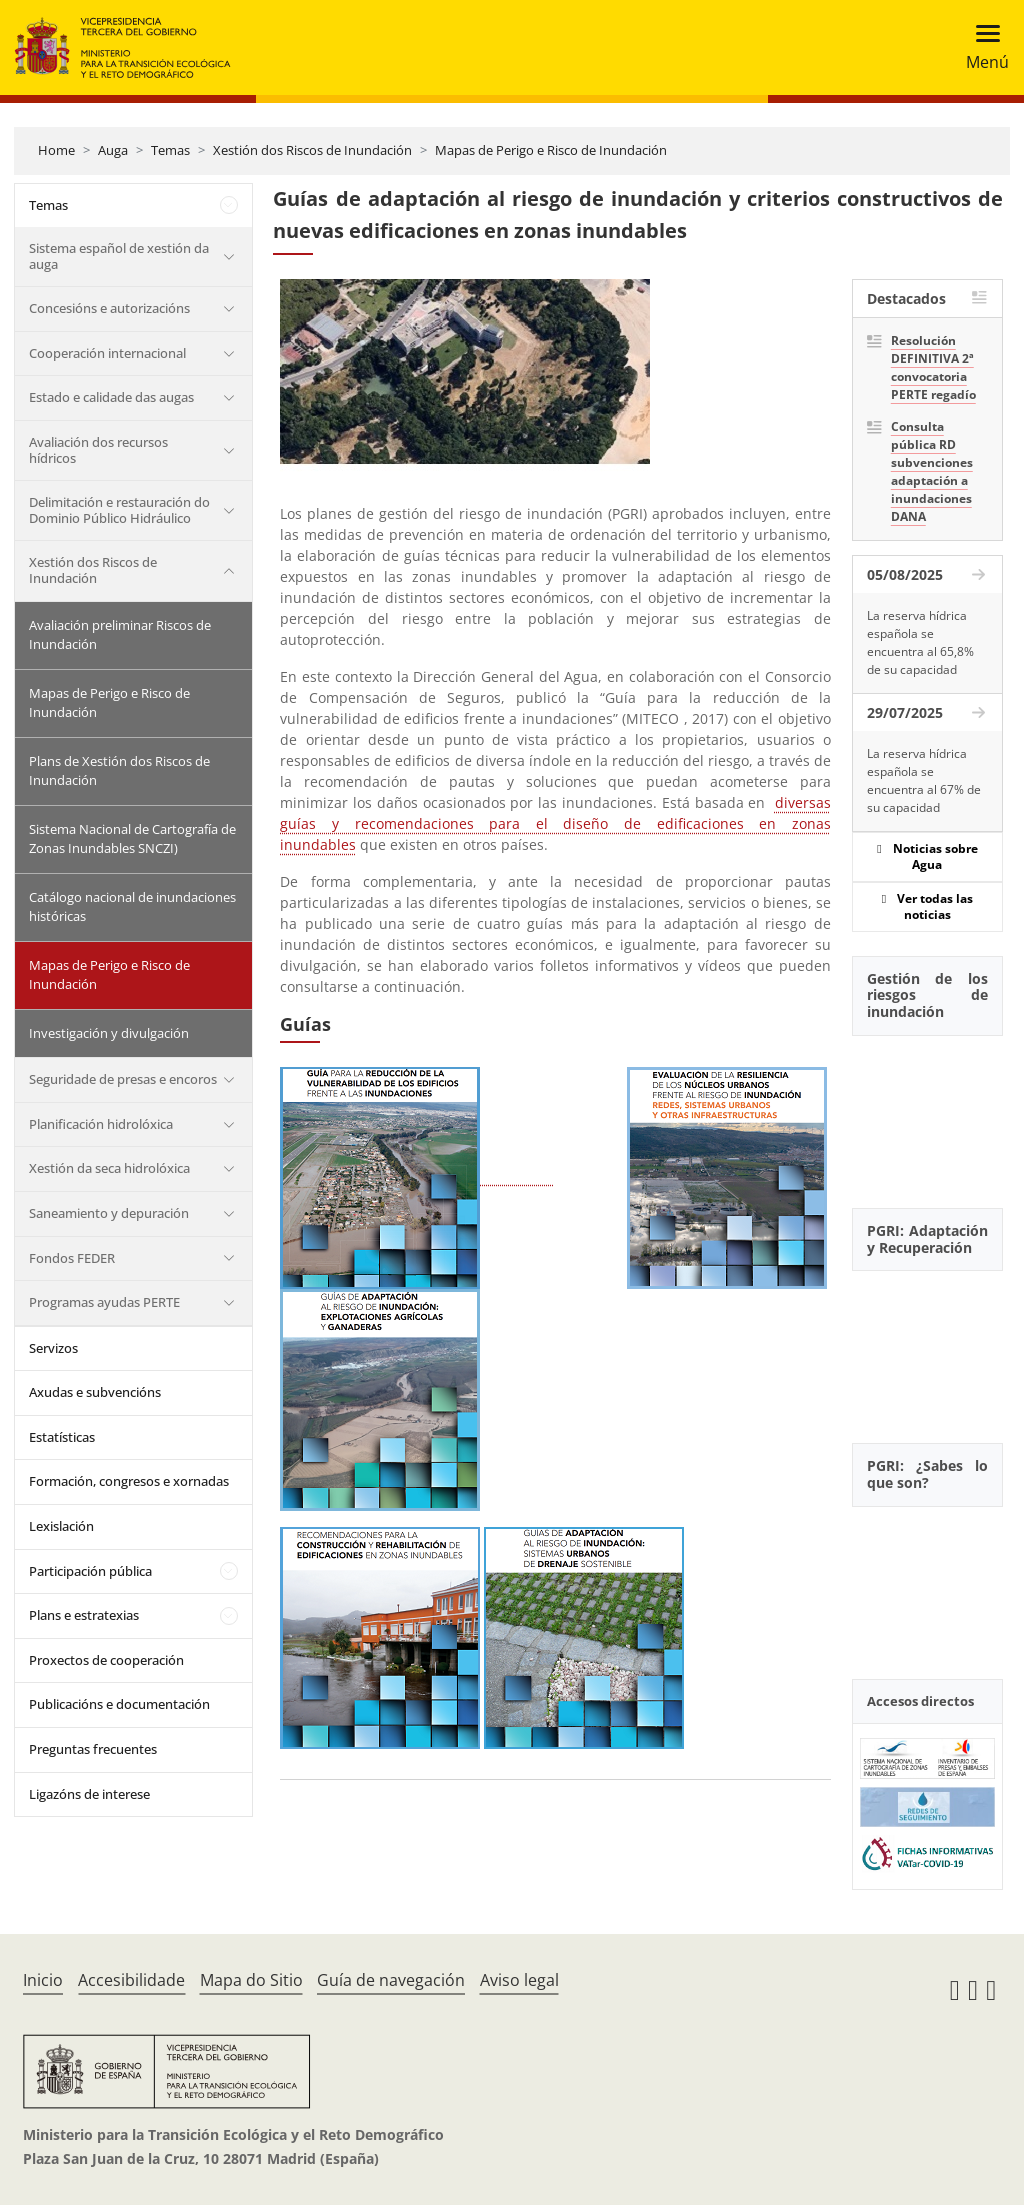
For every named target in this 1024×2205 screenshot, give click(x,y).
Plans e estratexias (84, 1615)
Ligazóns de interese (89, 1794)
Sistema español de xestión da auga (119, 256)
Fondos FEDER (72, 1258)
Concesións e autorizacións (109, 308)
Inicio (43, 1980)
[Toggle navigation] (981, 47)
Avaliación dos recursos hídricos (98, 450)
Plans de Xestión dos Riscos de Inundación (119, 771)
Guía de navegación (391, 1980)
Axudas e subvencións (95, 1392)
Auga (113, 150)
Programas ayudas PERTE (104, 1302)
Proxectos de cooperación (106, 1660)
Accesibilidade (131, 1980)
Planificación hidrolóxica (101, 1124)
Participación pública (90, 1571)
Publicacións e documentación (119, 1704)
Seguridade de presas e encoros (123, 1079)
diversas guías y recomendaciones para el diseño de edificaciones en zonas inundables (555, 823)
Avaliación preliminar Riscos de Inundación (120, 635)
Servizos (53, 1348)
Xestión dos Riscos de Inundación (312, 150)
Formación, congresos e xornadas (129, 1481)
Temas (170, 150)
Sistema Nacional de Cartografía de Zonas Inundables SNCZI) (132, 839)
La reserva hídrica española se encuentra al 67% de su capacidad (924, 780)
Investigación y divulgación (109, 1033)
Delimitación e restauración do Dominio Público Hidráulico (119, 510)
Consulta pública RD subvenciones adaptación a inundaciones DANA (932, 471)
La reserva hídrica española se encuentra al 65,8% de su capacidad (920, 642)
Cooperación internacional (107, 353)
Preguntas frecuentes (93, 1749)
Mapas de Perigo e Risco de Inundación (551, 150)
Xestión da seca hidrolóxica (109, 1168)
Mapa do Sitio (251, 1980)
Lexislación (61, 1526)
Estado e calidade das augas (111, 397)
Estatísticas (62, 1437)
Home (56, 150)
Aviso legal (519, 1980)
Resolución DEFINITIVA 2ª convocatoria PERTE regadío (933, 367)
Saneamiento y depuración (109, 1213)
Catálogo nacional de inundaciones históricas (132, 907)
